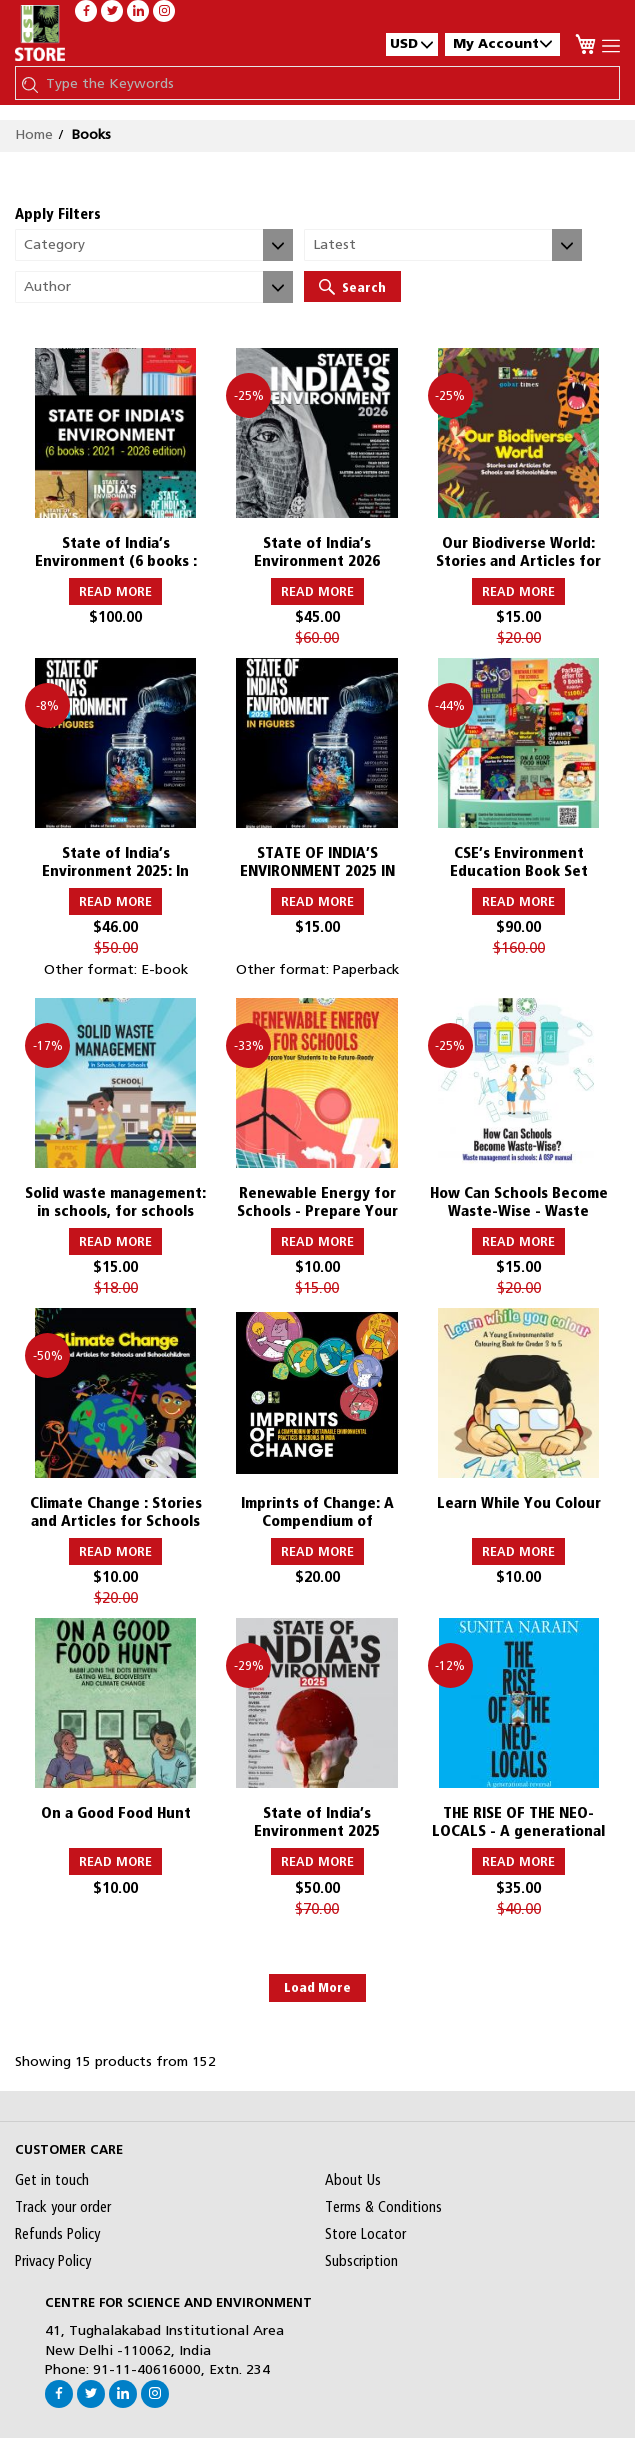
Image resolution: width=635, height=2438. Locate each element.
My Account (502, 43)
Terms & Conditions (383, 2207)
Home (34, 134)
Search (352, 287)
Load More (317, 1987)
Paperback (366, 969)
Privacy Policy (53, 2261)
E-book (164, 969)
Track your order (63, 2207)
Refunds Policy (57, 2234)
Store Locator (365, 2234)
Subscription (361, 2261)
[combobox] (327, 83)
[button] (412, 44)
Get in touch (52, 2180)
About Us (353, 2180)
